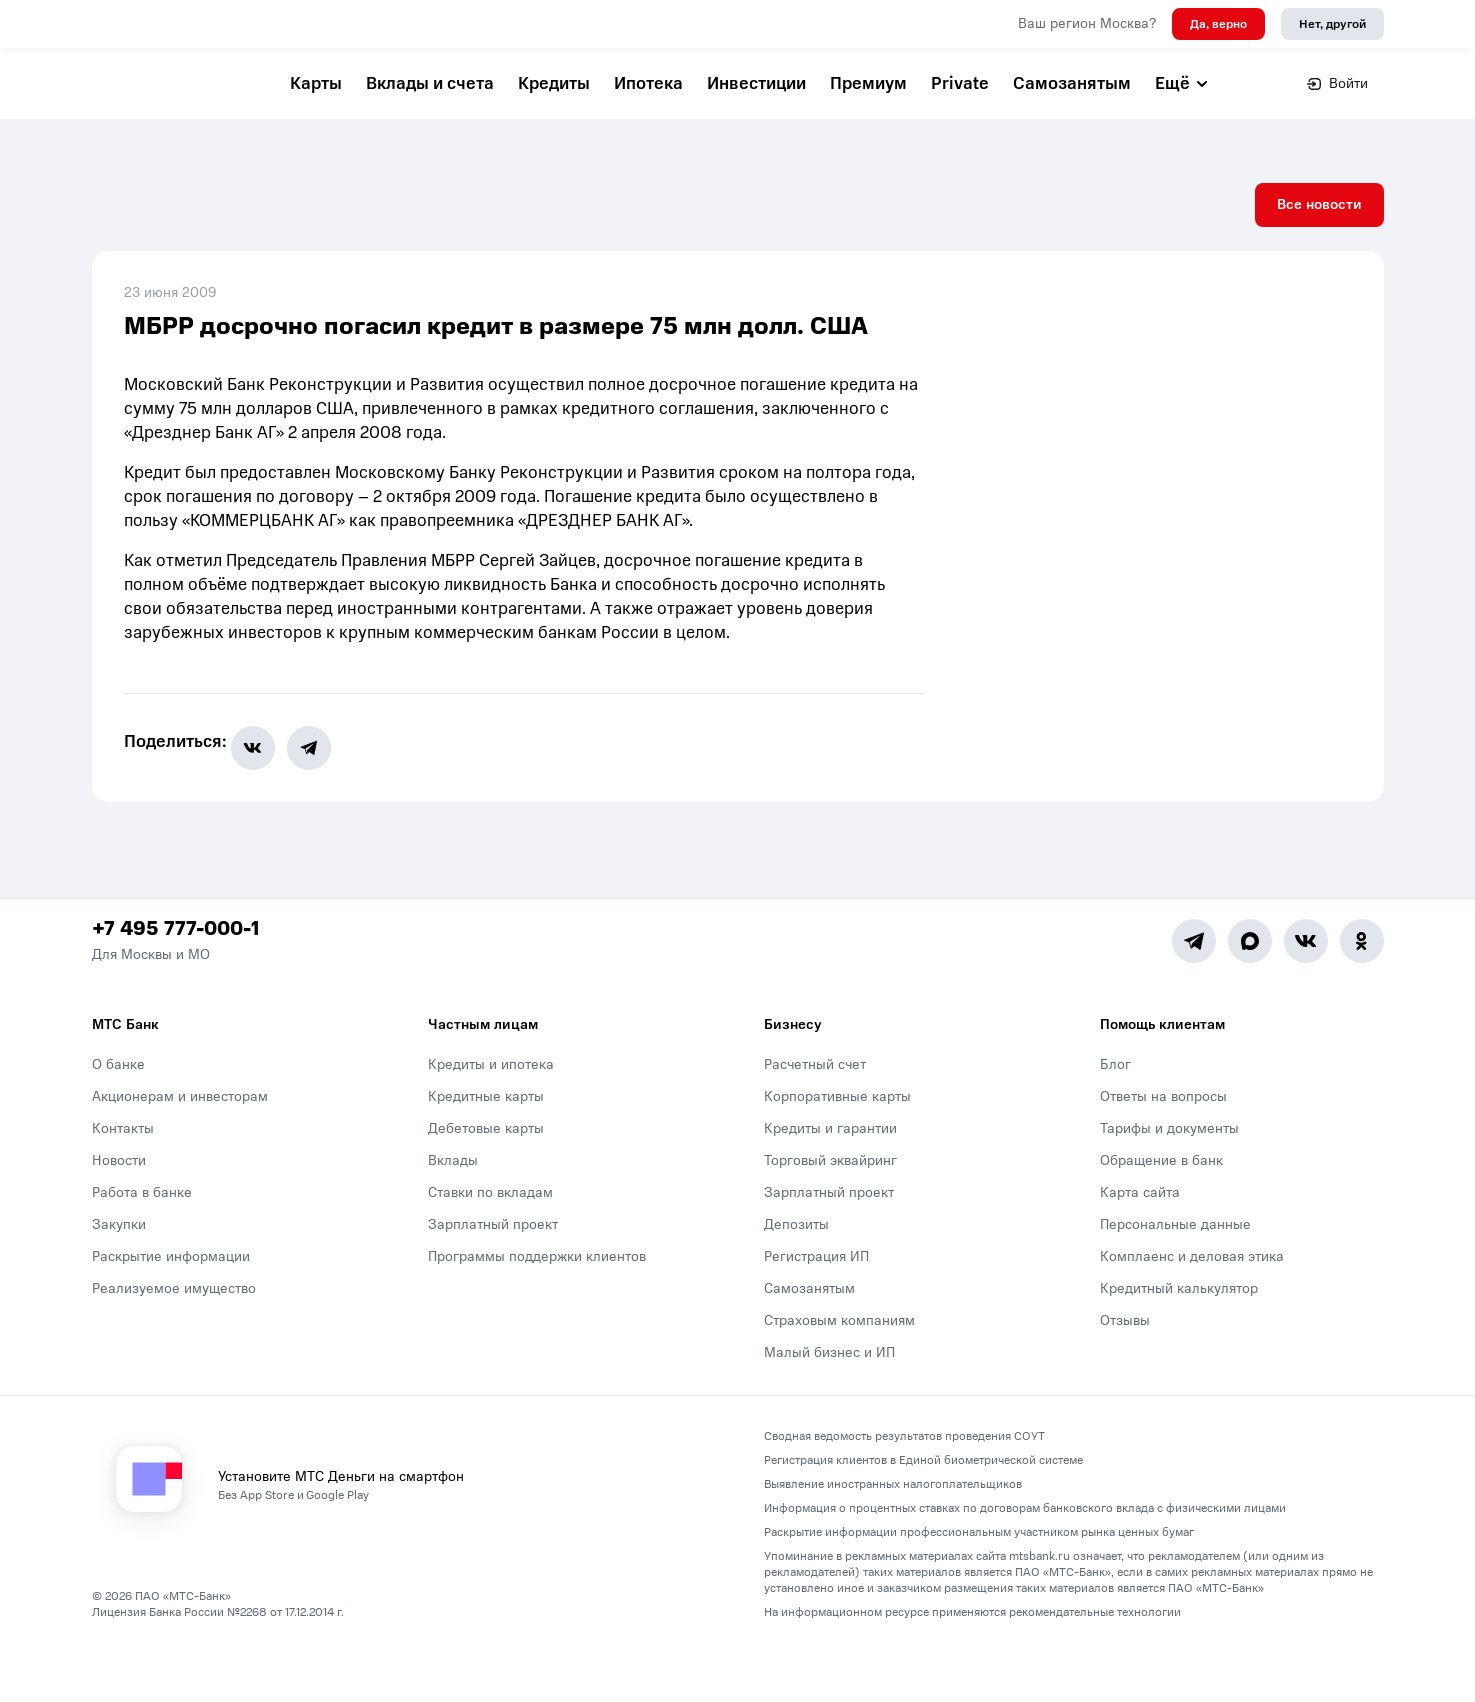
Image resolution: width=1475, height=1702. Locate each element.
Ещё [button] (1182, 83)
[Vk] (1306, 991)
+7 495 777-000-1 (175, 979)
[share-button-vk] (265, 798)
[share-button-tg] (321, 798)
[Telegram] (1194, 991)
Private (960, 83)
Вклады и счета (430, 83)
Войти (1337, 83)
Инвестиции (756, 83)
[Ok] (1362, 991)
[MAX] (1250, 991)
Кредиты (554, 83)
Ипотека (648, 83)
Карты (316, 83)
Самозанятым (1072, 83)
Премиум (868, 83)
